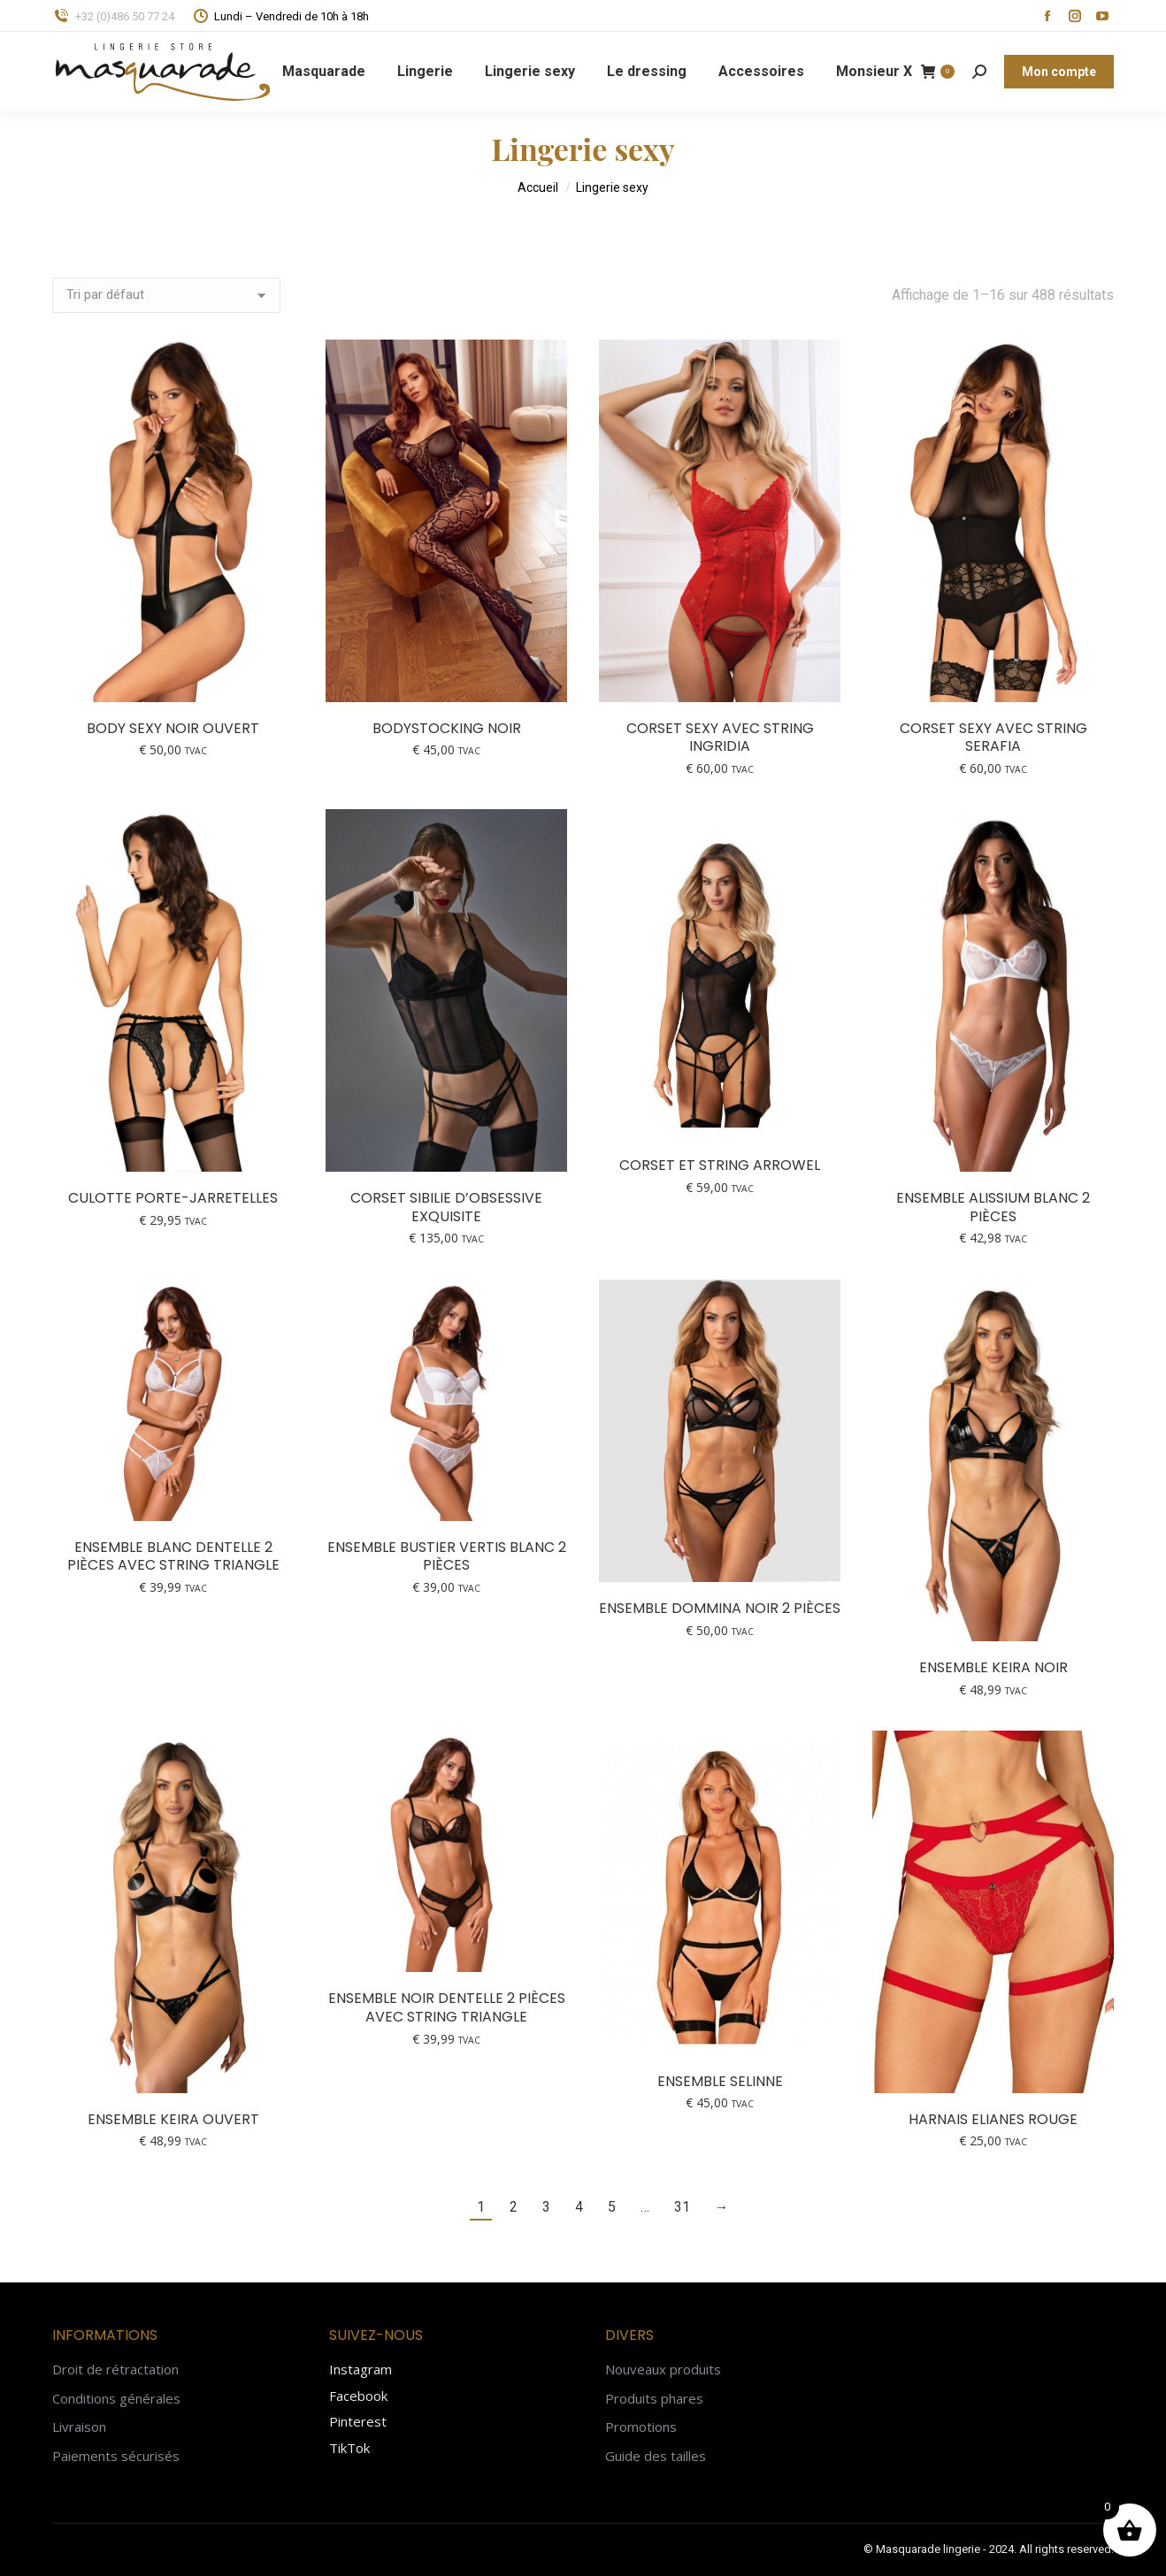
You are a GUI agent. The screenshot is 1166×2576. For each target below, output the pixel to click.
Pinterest (358, 2421)
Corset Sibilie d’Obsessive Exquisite (446, 1207)
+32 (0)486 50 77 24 (113, 16)
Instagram (360, 2369)
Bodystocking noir (446, 728)
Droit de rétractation (115, 2369)
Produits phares (654, 2398)
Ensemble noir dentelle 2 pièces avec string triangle (446, 2007)
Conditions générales (116, 2398)
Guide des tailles (655, 2456)
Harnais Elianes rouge (993, 2119)
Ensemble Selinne (720, 2081)
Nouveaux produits (663, 2369)
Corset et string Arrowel (719, 1165)
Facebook (358, 2395)
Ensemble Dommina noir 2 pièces (719, 1608)
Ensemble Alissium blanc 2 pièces (993, 1207)
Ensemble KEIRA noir (993, 1667)
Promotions (641, 2427)
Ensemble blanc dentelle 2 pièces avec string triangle (173, 1556)
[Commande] (166, 295)
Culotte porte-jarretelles (173, 1198)
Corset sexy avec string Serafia (993, 737)
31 (682, 2206)
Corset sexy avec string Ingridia (720, 737)
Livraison (79, 2427)
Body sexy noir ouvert (173, 728)
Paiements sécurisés (116, 2456)
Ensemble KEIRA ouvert (173, 2119)
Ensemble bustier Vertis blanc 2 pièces (446, 1556)
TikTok (349, 2448)
